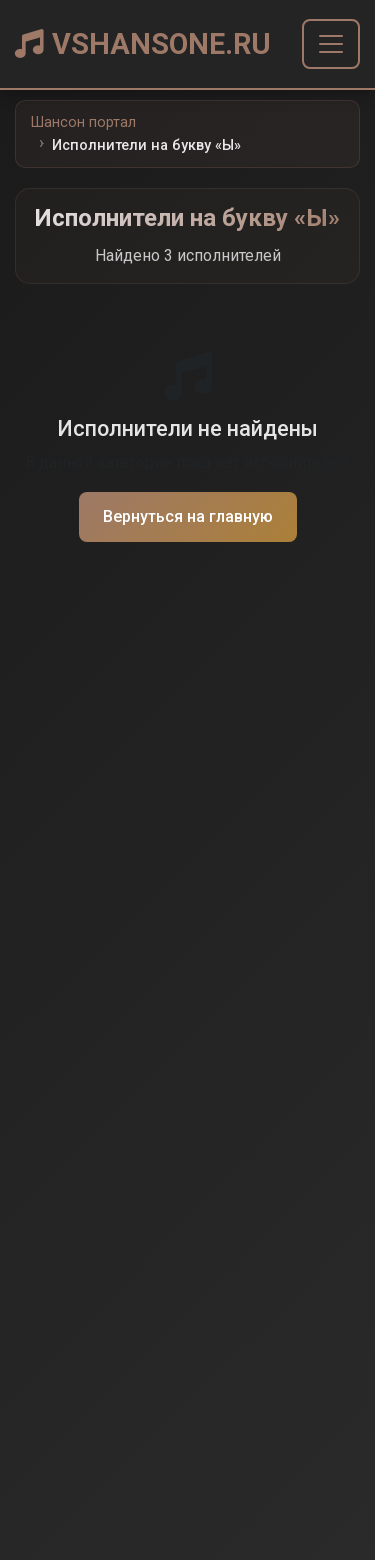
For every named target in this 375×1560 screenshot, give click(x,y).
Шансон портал (83, 122)
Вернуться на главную (188, 516)
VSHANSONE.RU (143, 44)
